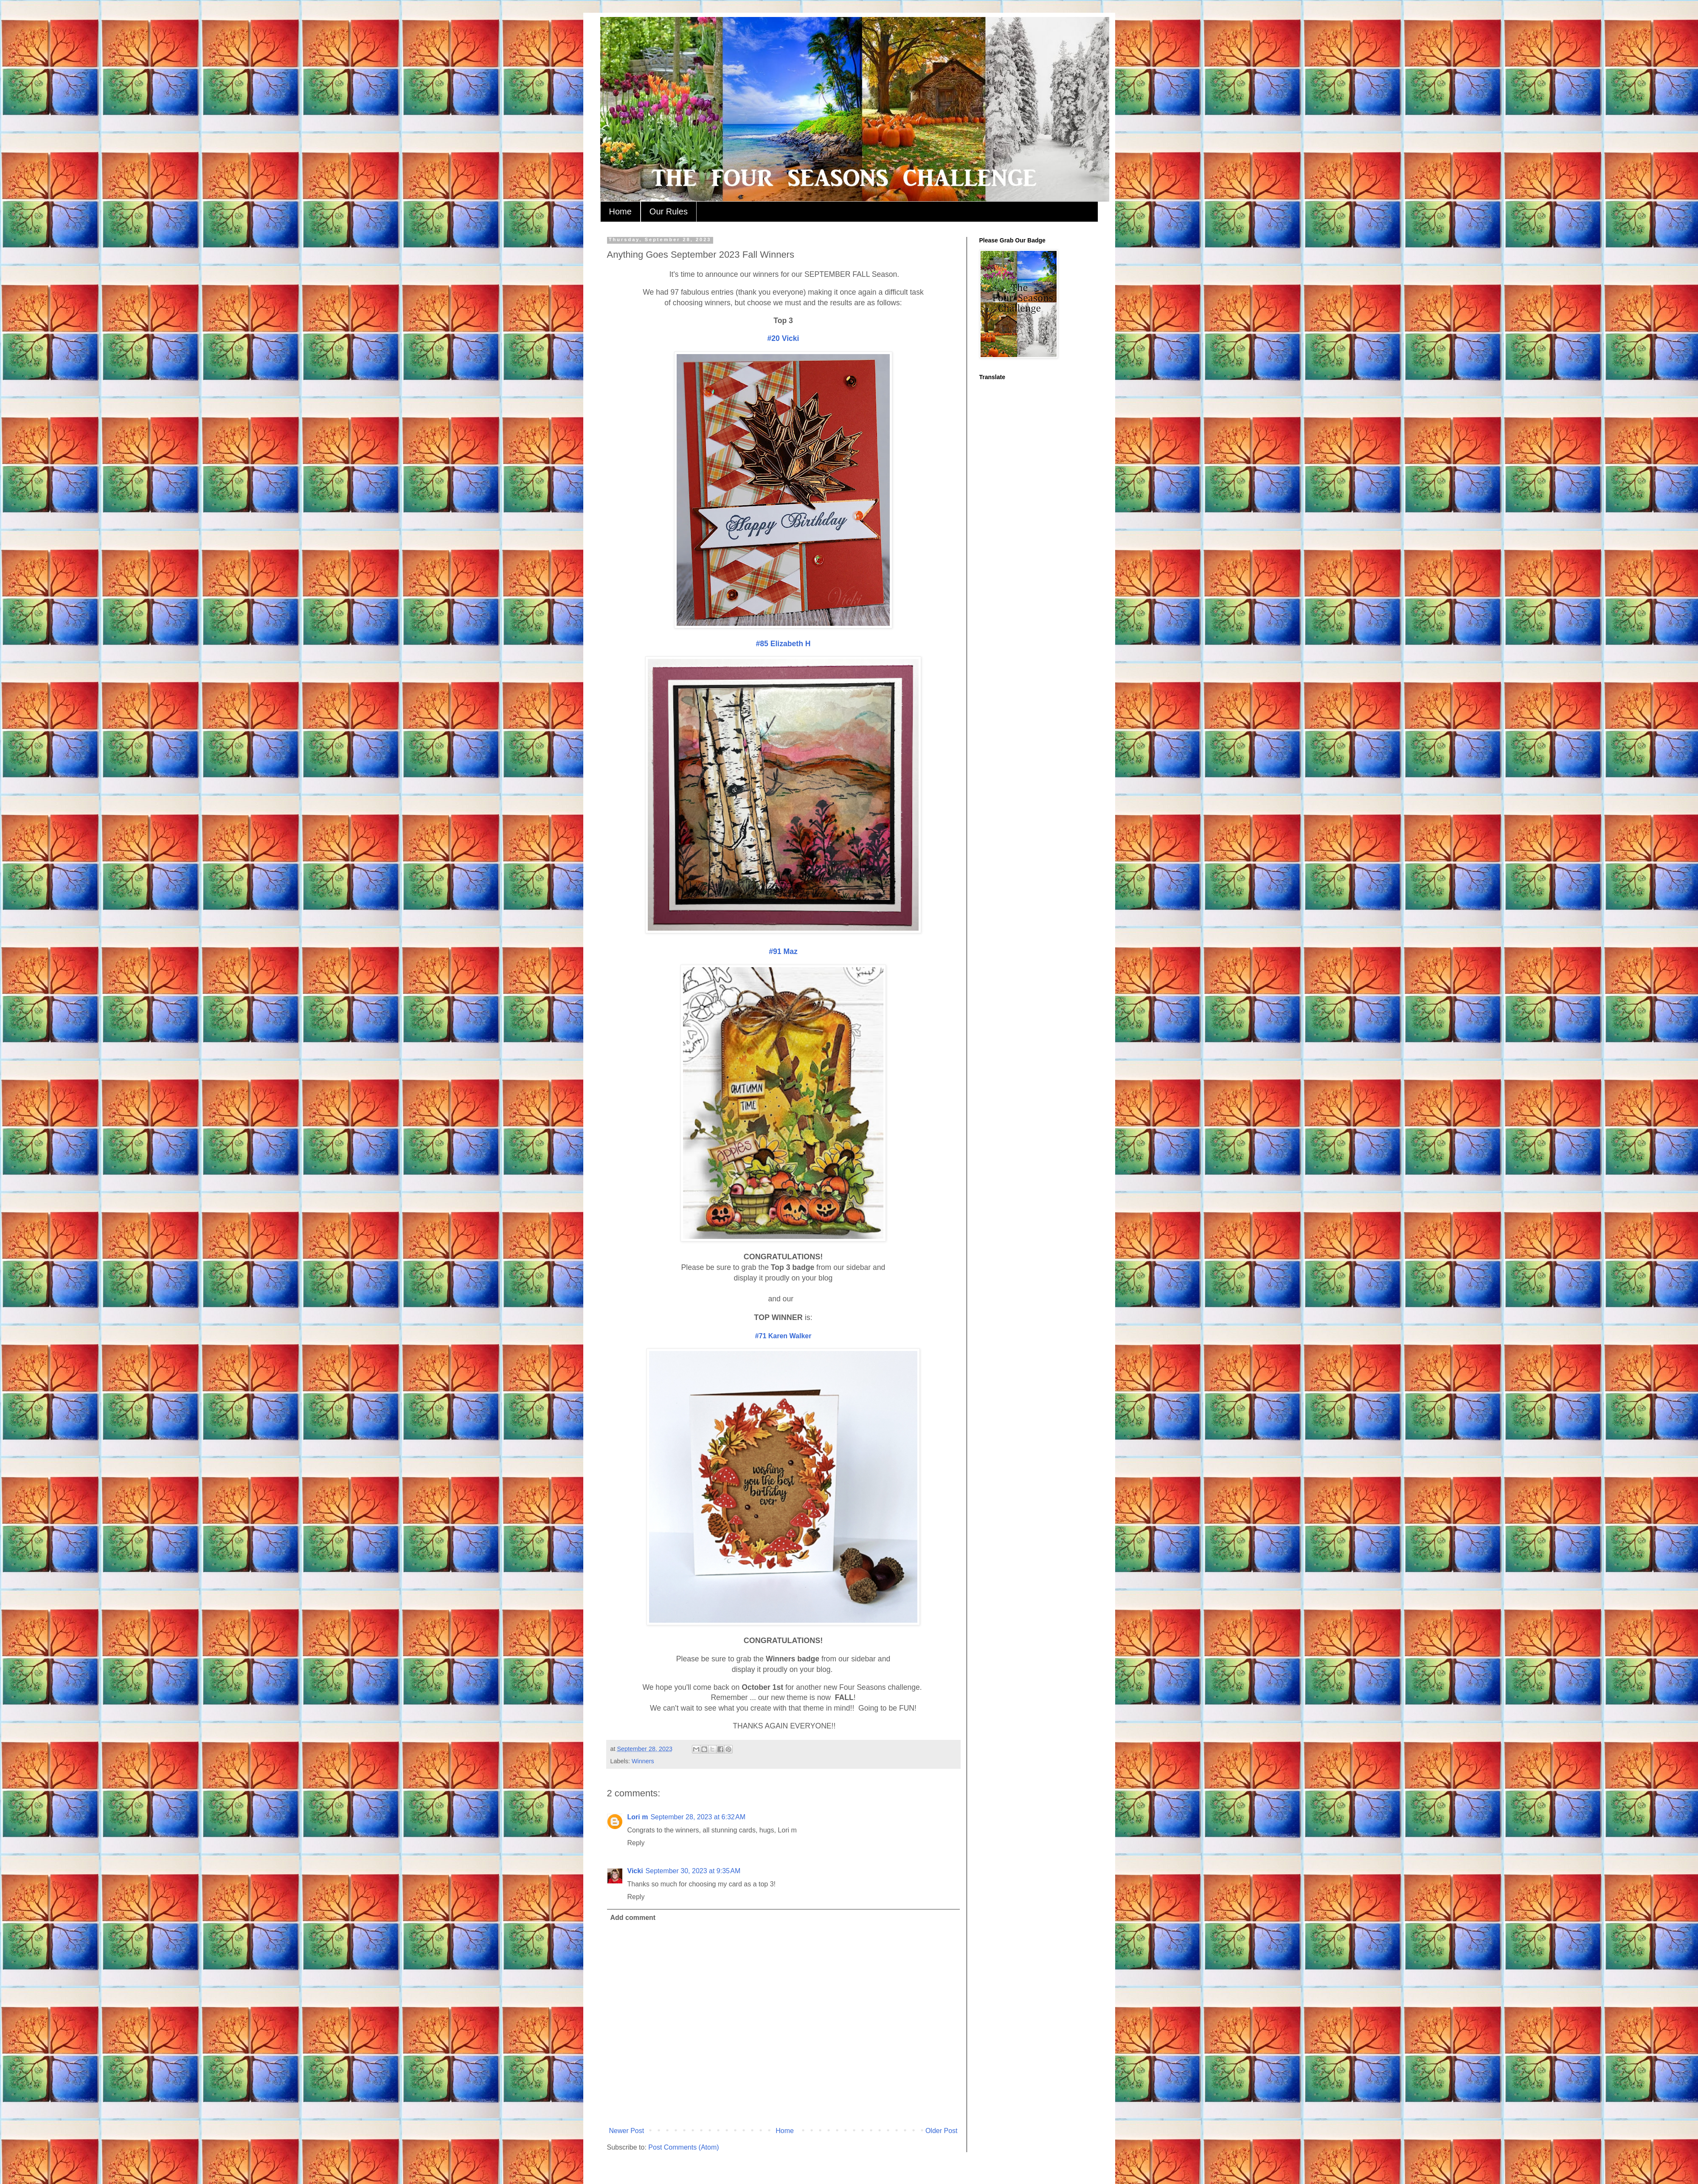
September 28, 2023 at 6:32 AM (697, 1817)
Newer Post (626, 2130)
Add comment (633, 1917)
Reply (636, 1842)
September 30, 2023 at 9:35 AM (693, 1870)
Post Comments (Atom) (683, 2147)
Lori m (637, 1817)
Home (620, 211)
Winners (643, 1761)
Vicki (635, 1870)
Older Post (941, 2130)
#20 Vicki (783, 338)
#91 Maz (783, 951)
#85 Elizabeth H (783, 643)
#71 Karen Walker (783, 1336)
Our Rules (668, 211)
